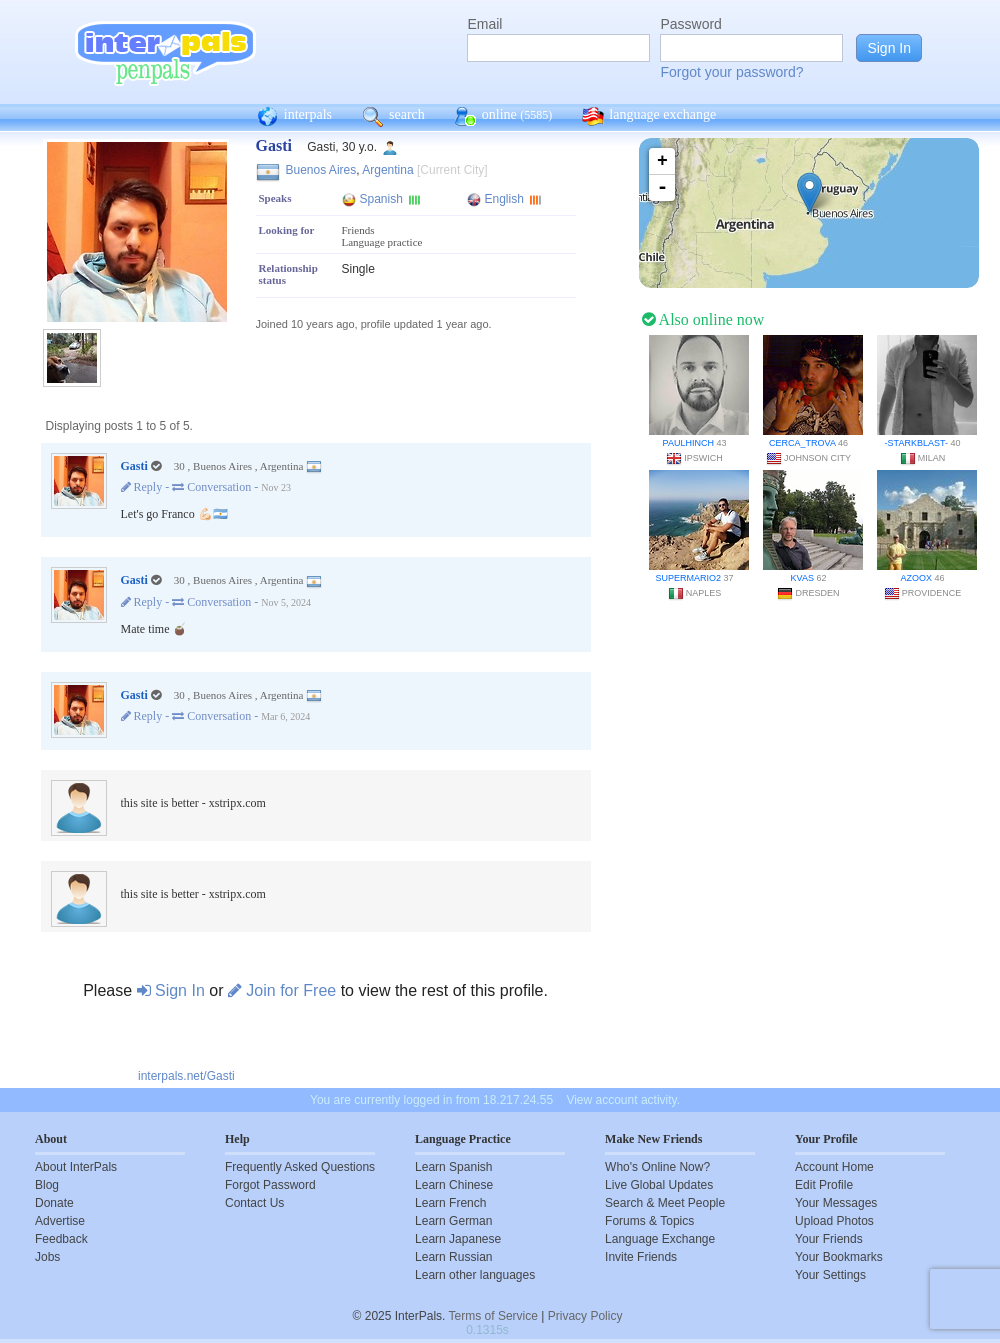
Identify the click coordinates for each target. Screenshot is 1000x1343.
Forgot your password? (731, 72)
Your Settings (830, 1275)
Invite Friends (641, 1257)
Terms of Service (493, 1316)
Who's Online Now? (657, 1167)
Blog (47, 1185)
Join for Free (282, 990)
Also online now (703, 319)
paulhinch (688, 443)
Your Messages (836, 1203)
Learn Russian (453, 1257)
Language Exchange (660, 1239)
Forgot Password (270, 1185)
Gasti (134, 466)
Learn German (453, 1221)
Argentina (387, 170)
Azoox (916, 578)
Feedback (61, 1239)
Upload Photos (834, 1221)
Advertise (60, 1221)
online (504, 117)
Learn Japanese (458, 1239)
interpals (294, 117)
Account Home (834, 1167)
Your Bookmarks (839, 1257)
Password (690, 24)
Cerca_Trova (802, 443)
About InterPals (76, 1167)
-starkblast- (916, 443)
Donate (54, 1203)
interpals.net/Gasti (186, 1076)
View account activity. (623, 1100)
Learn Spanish (453, 1167)
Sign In (171, 990)
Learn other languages (475, 1275)
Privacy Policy (585, 1316)
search (393, 117)
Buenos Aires (321, 170)
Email (484, 24)
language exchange (649, 117)
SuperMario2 (688, 578)
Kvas (802, 578)
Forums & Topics (649, 1221)
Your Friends (829, 1239)
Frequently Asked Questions (300, 1167)
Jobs (47, 1257)
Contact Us (254, 1203)
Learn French (450, 1203)
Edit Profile (824, 1185)
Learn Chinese (454, 1185)
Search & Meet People (665, 1203)
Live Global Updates (659, 1185)
